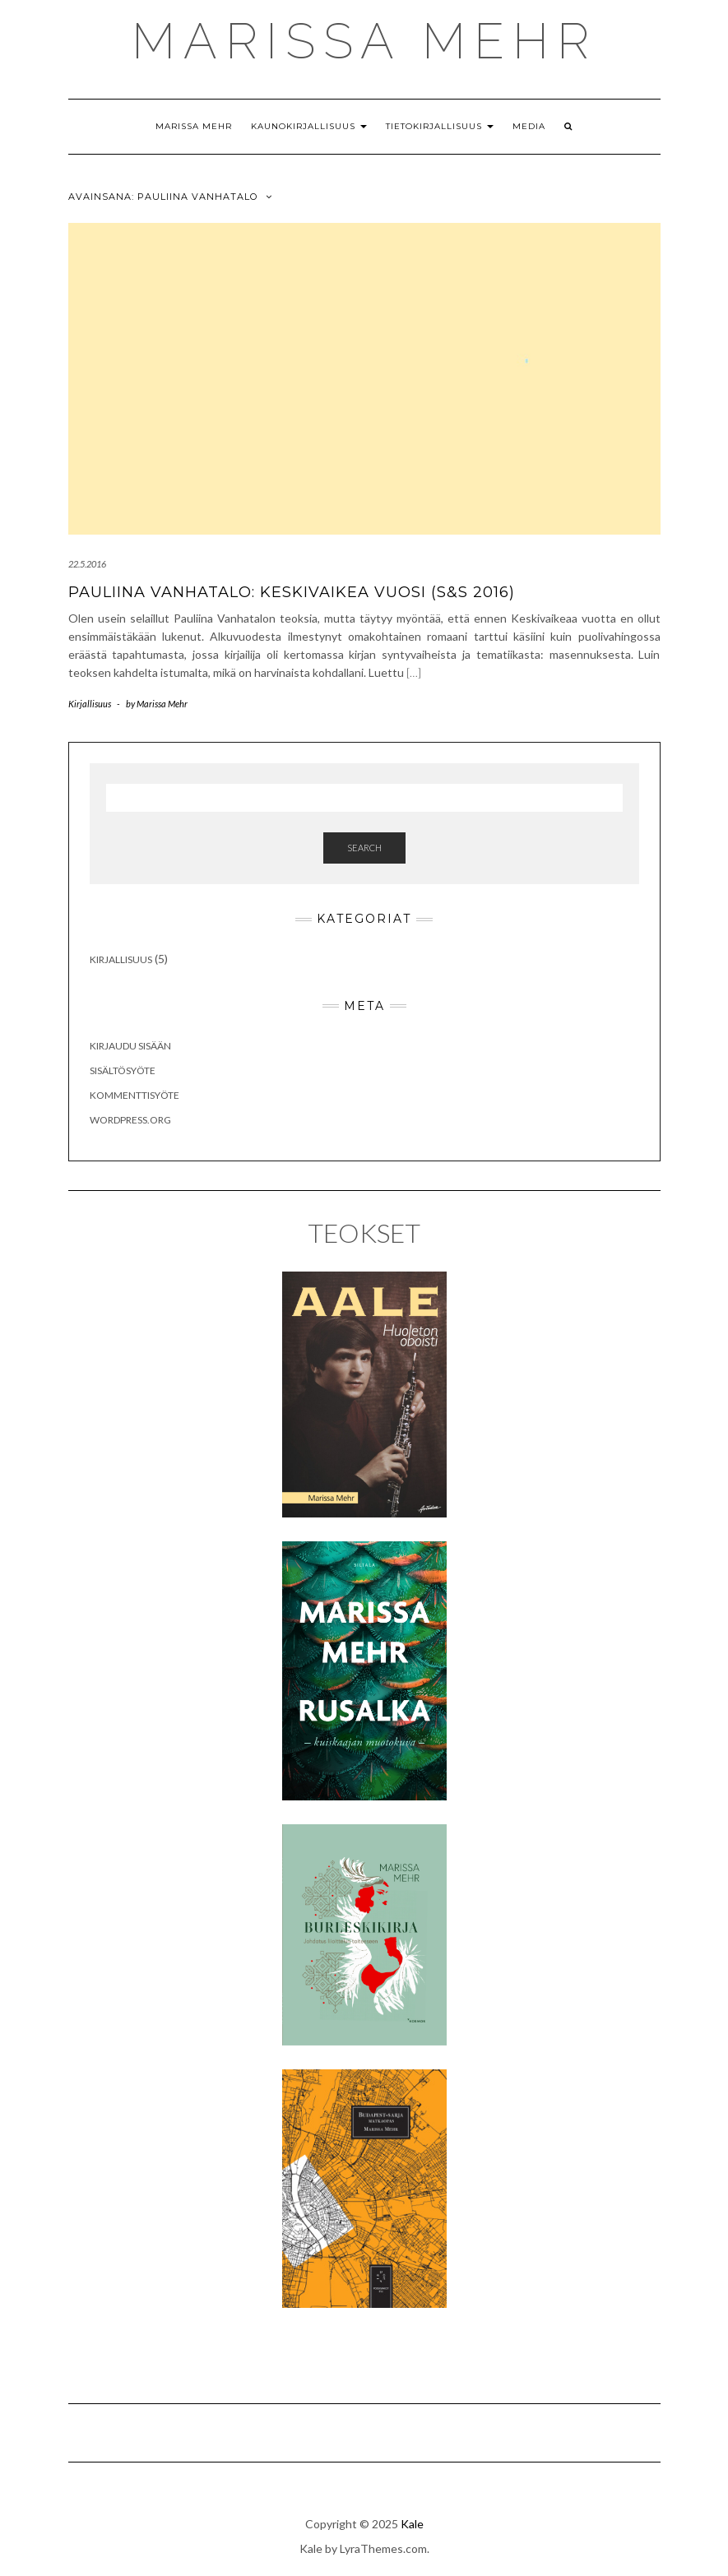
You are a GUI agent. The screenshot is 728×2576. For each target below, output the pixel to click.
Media (528, 126)
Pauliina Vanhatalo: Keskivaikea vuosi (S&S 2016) (291, 592)
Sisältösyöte (122, 1070)
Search (364, 847)
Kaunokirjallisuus (309, 126)
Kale (412, 2524)
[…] (413, 672)
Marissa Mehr (193, 126)
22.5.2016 (87, 563)
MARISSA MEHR (364, 41)
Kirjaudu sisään (130, 1046)
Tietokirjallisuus (440, 126)
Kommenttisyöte (134, 1095)
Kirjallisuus (89, 703)
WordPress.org (130, 1120)
